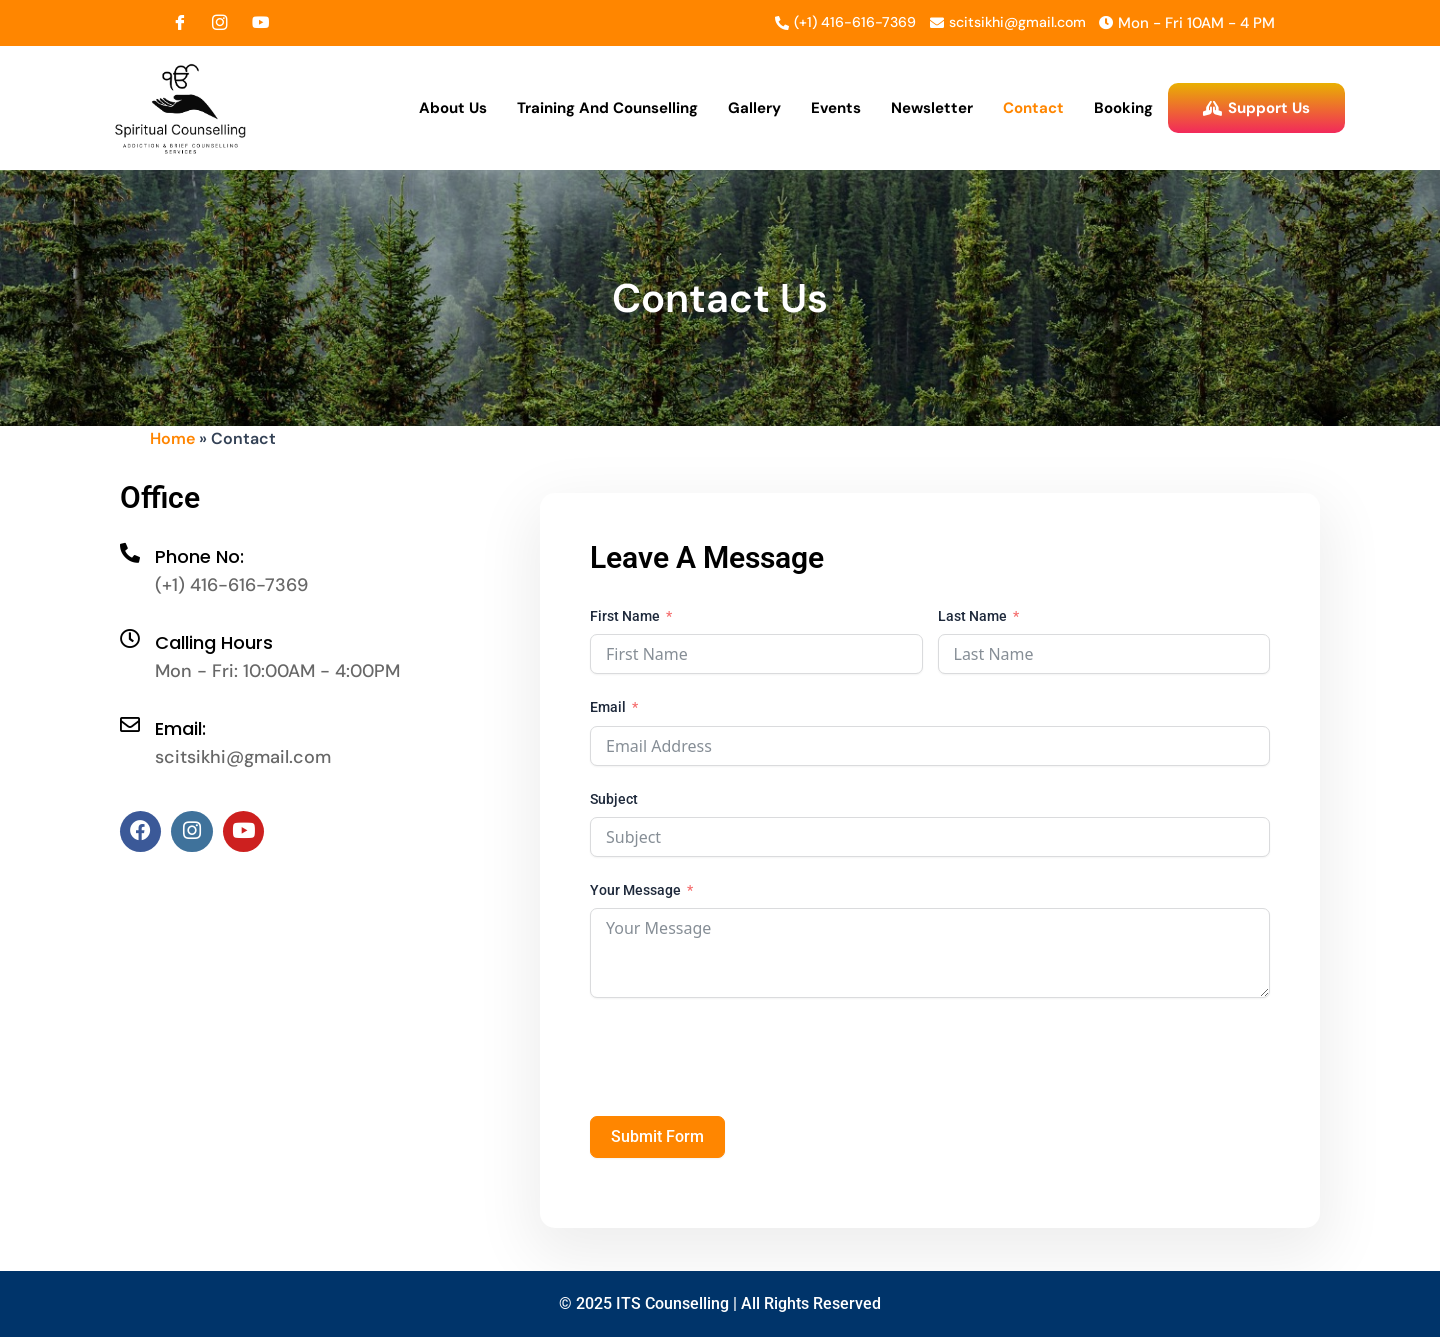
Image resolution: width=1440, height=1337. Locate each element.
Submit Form (657, 1139)
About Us (453, 109)
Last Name (972, 619)
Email (608, 710)
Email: (180, 731)
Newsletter (932, 109)
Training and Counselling (607, 109)
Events (836, 109)
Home (172, 441)
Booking (1123, 109)
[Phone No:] (130, 556)
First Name (625, 619)
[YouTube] (260, 23)
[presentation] (742, 1060)
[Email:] (130, 728)
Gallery (754, 109)
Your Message (635, 893)
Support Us (1256, 109)
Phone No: (199, 559)
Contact (1033, 109)
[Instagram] (220, 23)
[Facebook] (180, 23)
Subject (614, 801)
